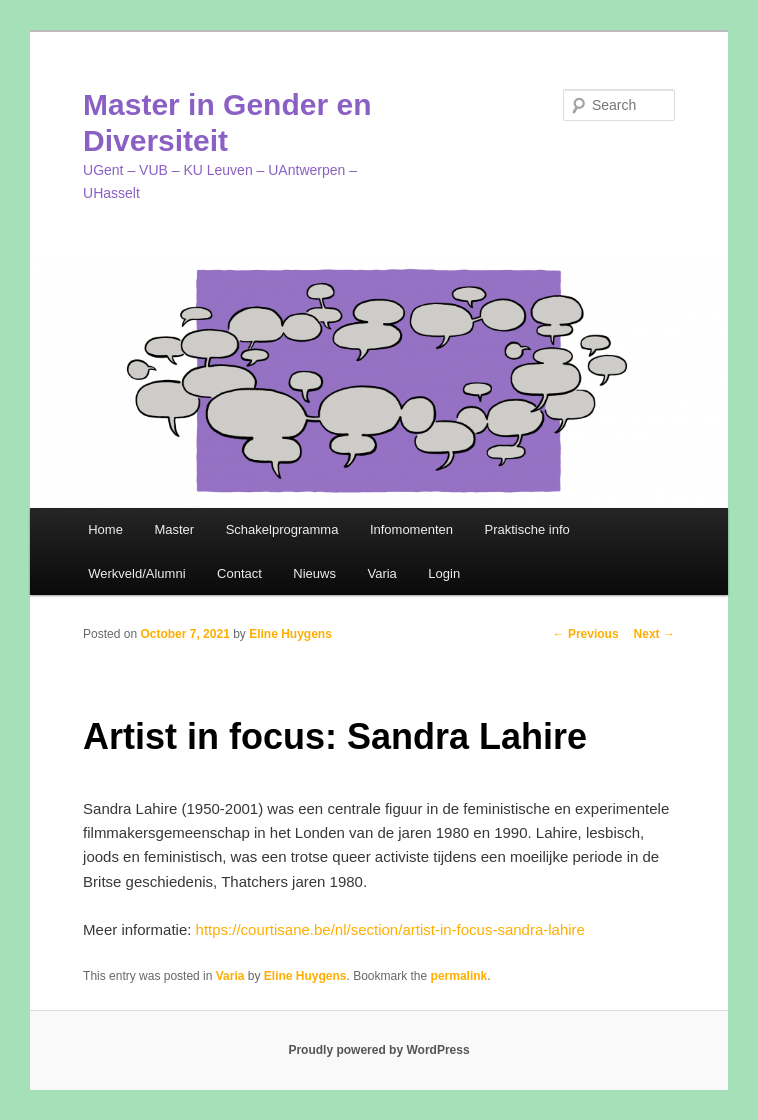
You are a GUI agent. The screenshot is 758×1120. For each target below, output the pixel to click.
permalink (459, 976)
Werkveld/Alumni (136, 573)
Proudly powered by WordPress (378, 1050)
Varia (381, 573)
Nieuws (314, 573)
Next (654, 634)
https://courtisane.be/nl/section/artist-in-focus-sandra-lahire (390, 929)
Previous (586, 634)
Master (174, 529)
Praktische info (526, 529)
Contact (239, 573)
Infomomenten (411, 529)
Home (105, 529)
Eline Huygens (290, 634)
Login (444, 573)
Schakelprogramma (282, 529)
